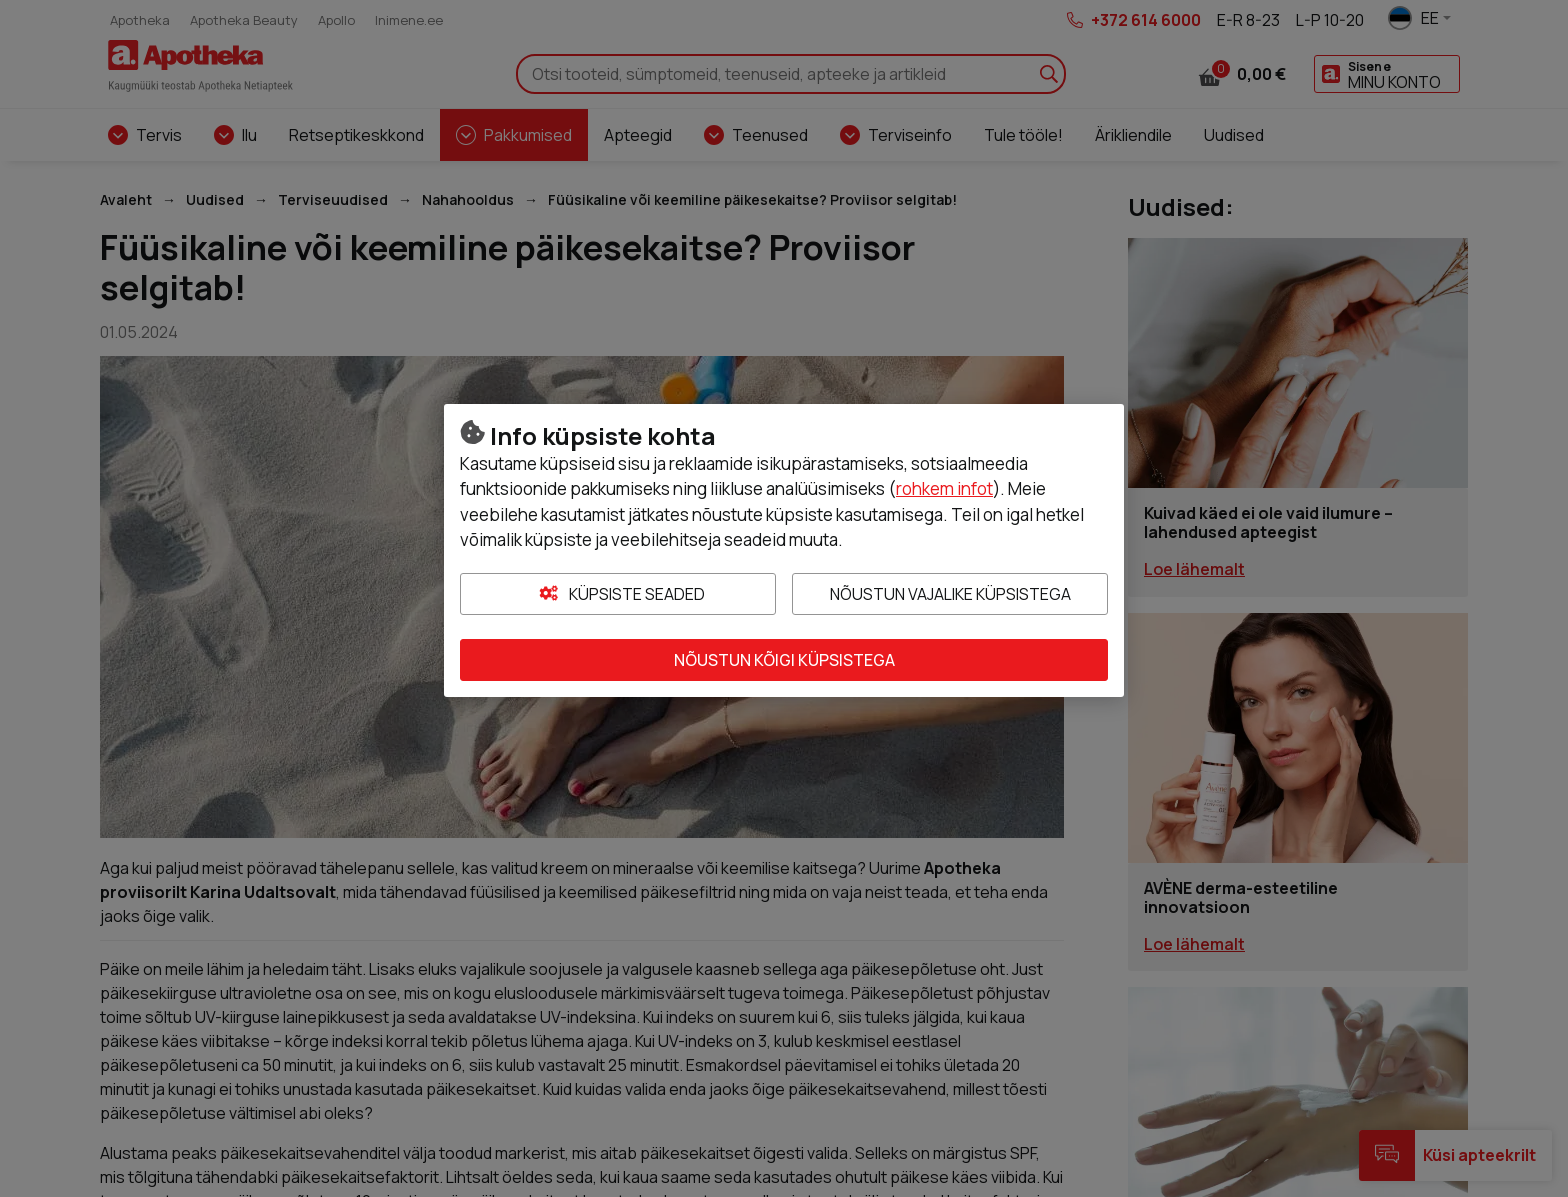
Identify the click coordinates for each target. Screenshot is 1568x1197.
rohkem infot (944, 488)
